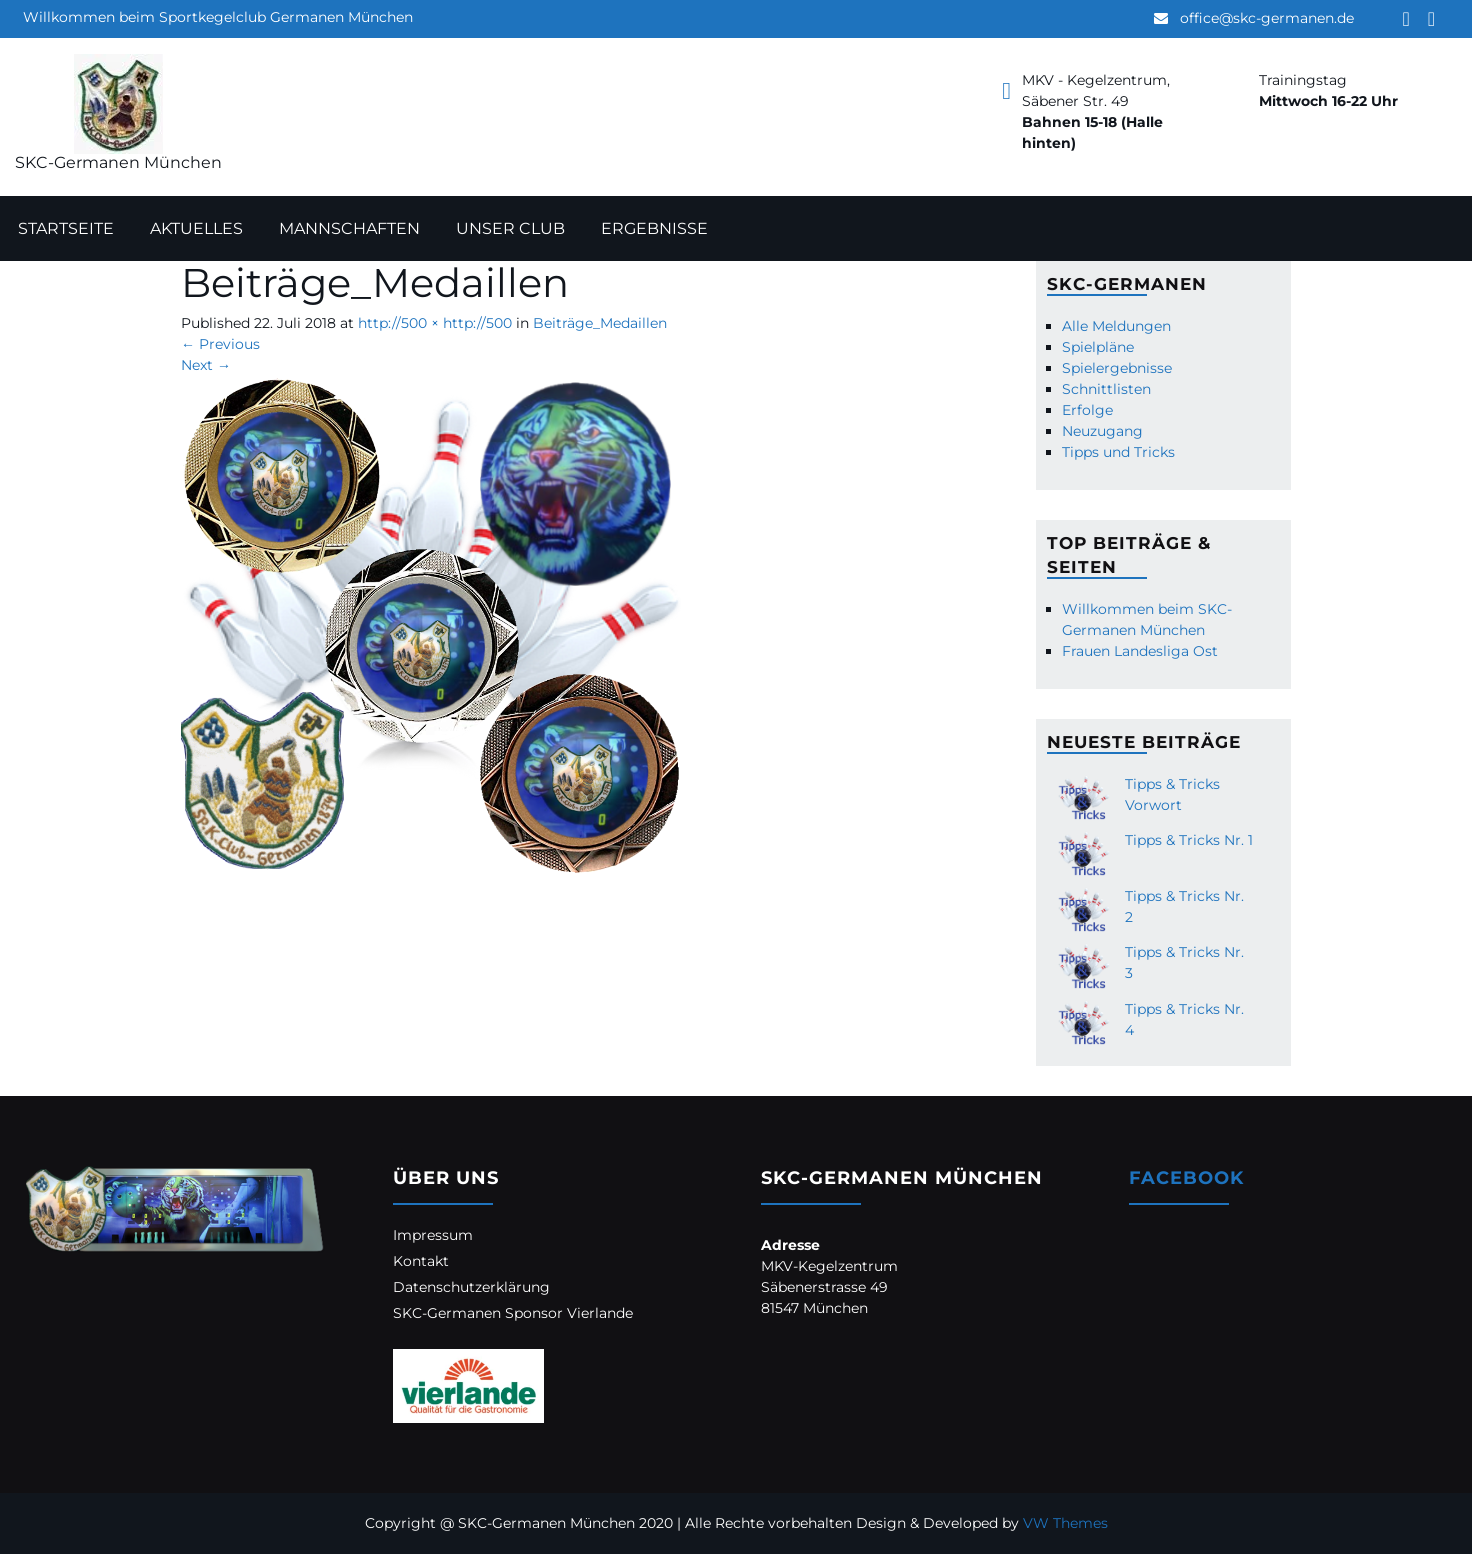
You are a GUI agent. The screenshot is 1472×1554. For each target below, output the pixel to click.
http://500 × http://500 (435, 323)
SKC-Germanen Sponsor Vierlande (513, 1313)
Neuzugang (1102, 431)
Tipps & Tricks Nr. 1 (1189, 840)
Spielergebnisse (1117, 368)
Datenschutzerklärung (471, 1287)
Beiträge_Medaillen (600, 323)
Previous (220, 344)
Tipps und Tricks (1118, 452)
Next (206, 365)
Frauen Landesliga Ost (1140, 651)
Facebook (1186, 1178)
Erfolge (1087, 410)
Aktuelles (196, 228)
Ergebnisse (654, 228)
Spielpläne (1098, 347)
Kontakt (421, 1261)
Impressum (433, 1235)
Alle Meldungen (1116, 326)
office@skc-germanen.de (1267, 18)
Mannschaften (349, 228)
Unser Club (510, 228)
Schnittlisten (1106, 389)
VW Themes (1063, 1523)
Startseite (66, 228)
